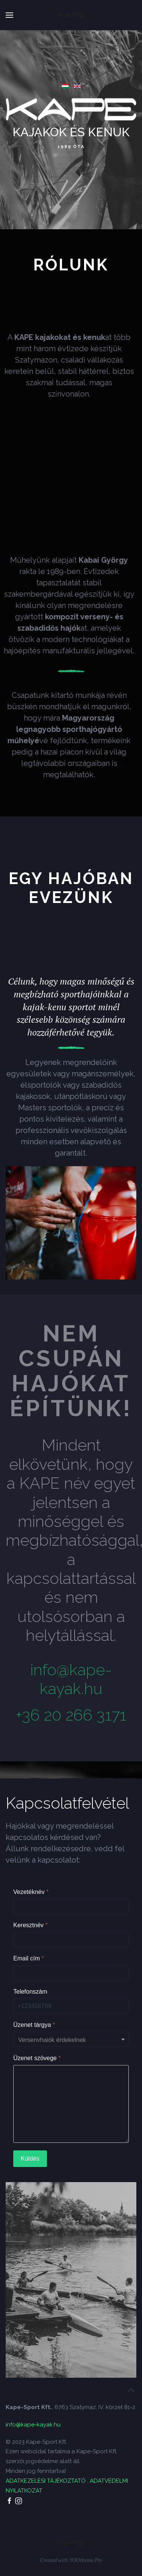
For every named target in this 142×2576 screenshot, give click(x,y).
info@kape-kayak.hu (71, 1679)
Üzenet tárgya (34, 2025)
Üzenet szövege (37, 2058)
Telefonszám (30, 1991)
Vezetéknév (30, 1892)
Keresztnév (30, 1925)
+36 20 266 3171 (71, 1715)
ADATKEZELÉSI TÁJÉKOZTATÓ (46, 2480)
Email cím (28, 1958)
